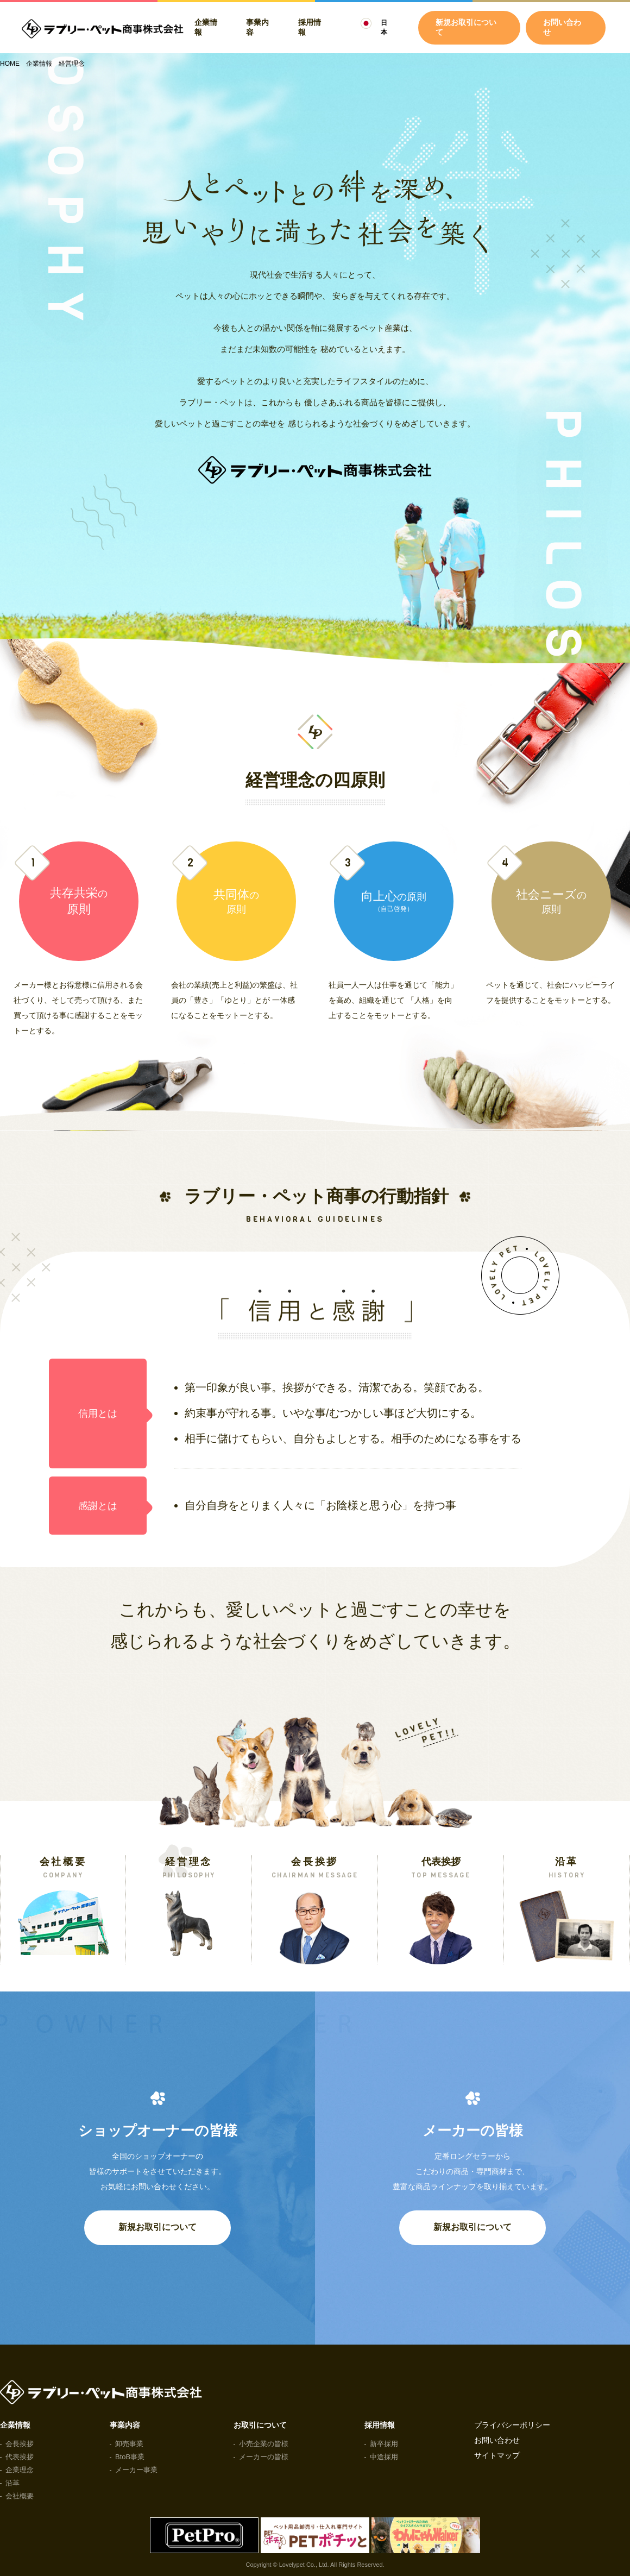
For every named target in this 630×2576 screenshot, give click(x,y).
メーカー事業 (136, 2470)
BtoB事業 (129, 2457)
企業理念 (19, 2470)
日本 (384, 27)
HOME (10, 63)
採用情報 (309, 27)
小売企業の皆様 (263, 2444)
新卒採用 (384, 2444)
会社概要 (19, 2496)
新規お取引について (157, 2227)
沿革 (12, 2483)
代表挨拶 (19, 2457)
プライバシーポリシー (512, 2425)
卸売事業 (129, 2444)
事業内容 (257, 27)
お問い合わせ (562, 27)
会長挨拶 (19, 2444)
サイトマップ (497, 2455)
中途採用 (384, 2457)
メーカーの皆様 (263, 2457)
